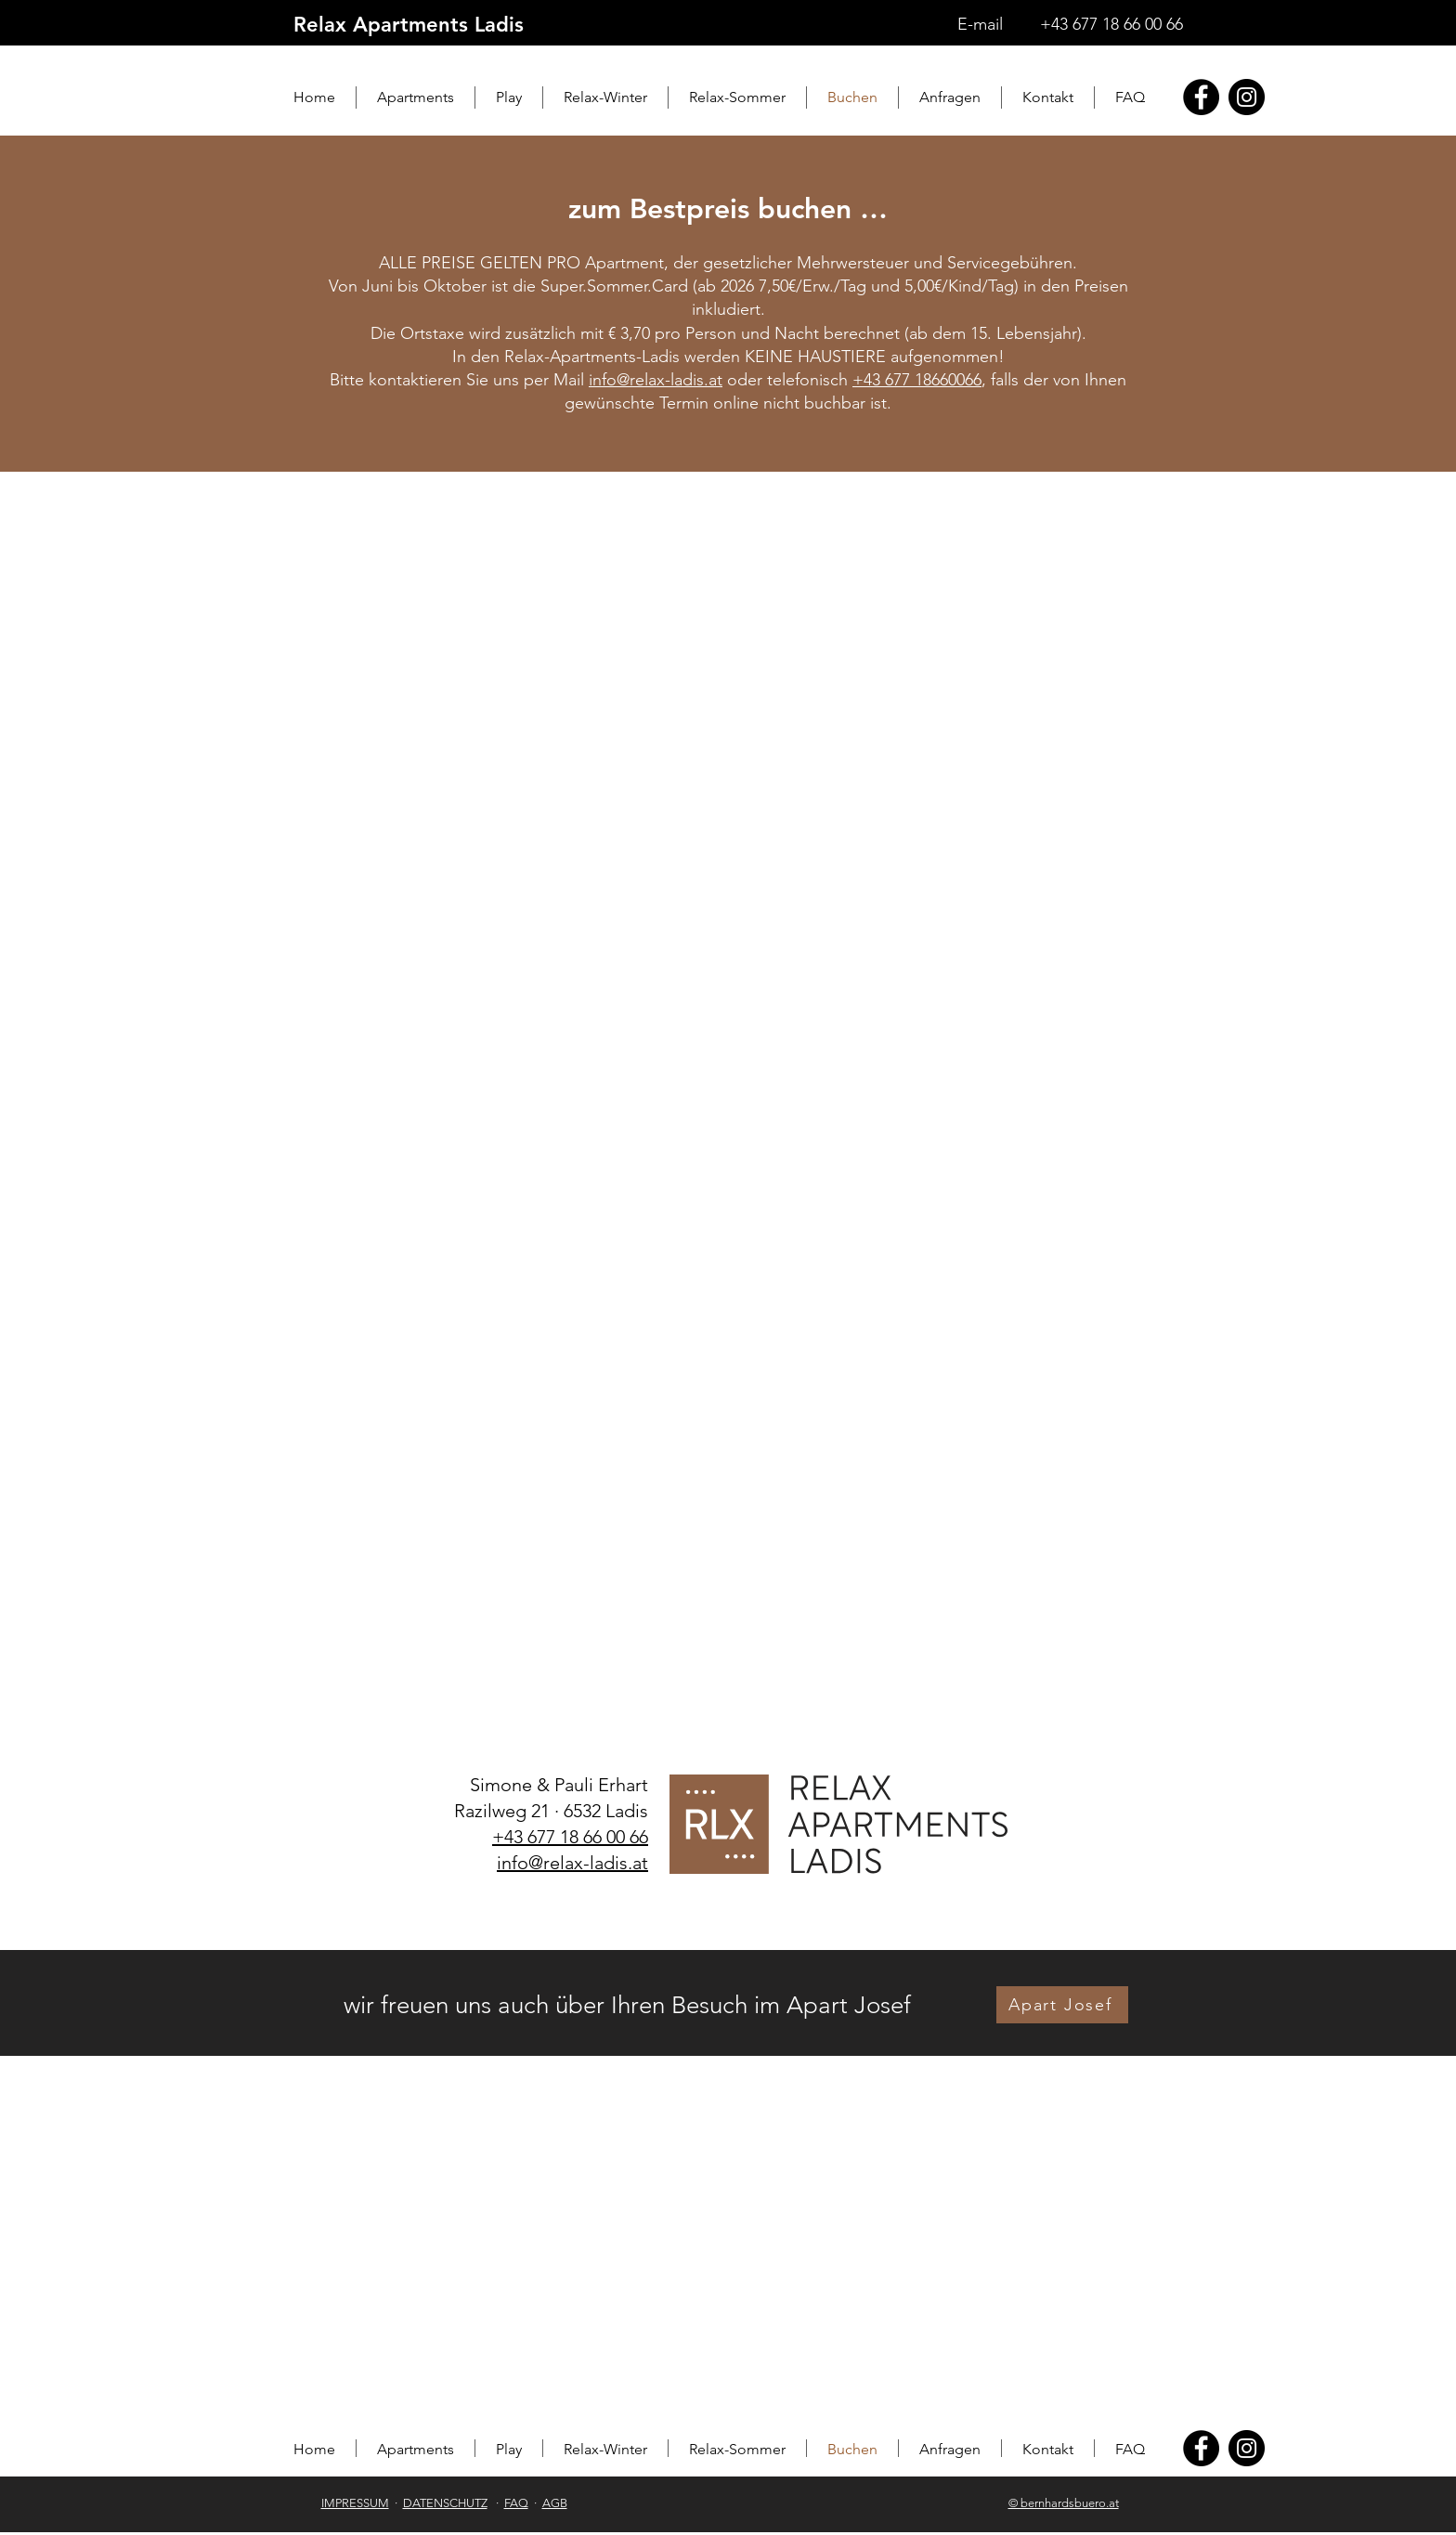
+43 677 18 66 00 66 (1111, 24)
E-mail (980, 24)
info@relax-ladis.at (655, 380)
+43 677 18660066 (917, 380)
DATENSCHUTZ (445, 2503)
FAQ (516, 2503)
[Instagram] (1246, 97)
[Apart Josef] (1062, 2004)
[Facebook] (1201, 97)
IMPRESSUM (355, 2503)
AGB (554, 2503)
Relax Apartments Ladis (408, 24)
